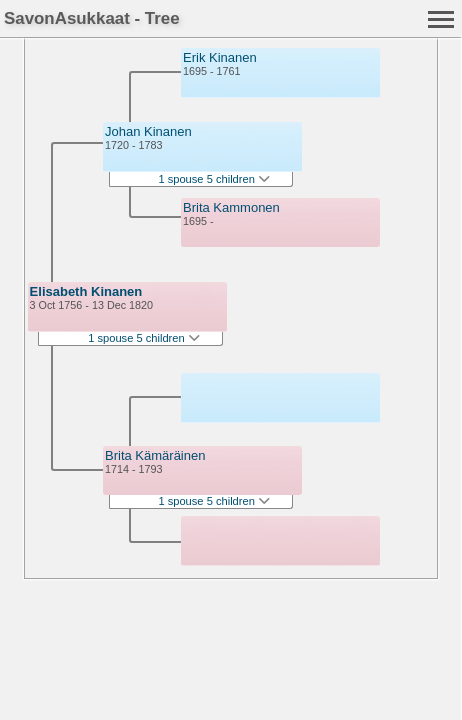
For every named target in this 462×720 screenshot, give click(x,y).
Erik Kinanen (220, 57)
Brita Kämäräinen (155, 455)
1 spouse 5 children (144, 338)
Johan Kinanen (148, 131)
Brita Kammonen (231, 207)
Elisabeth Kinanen (86, 291)
